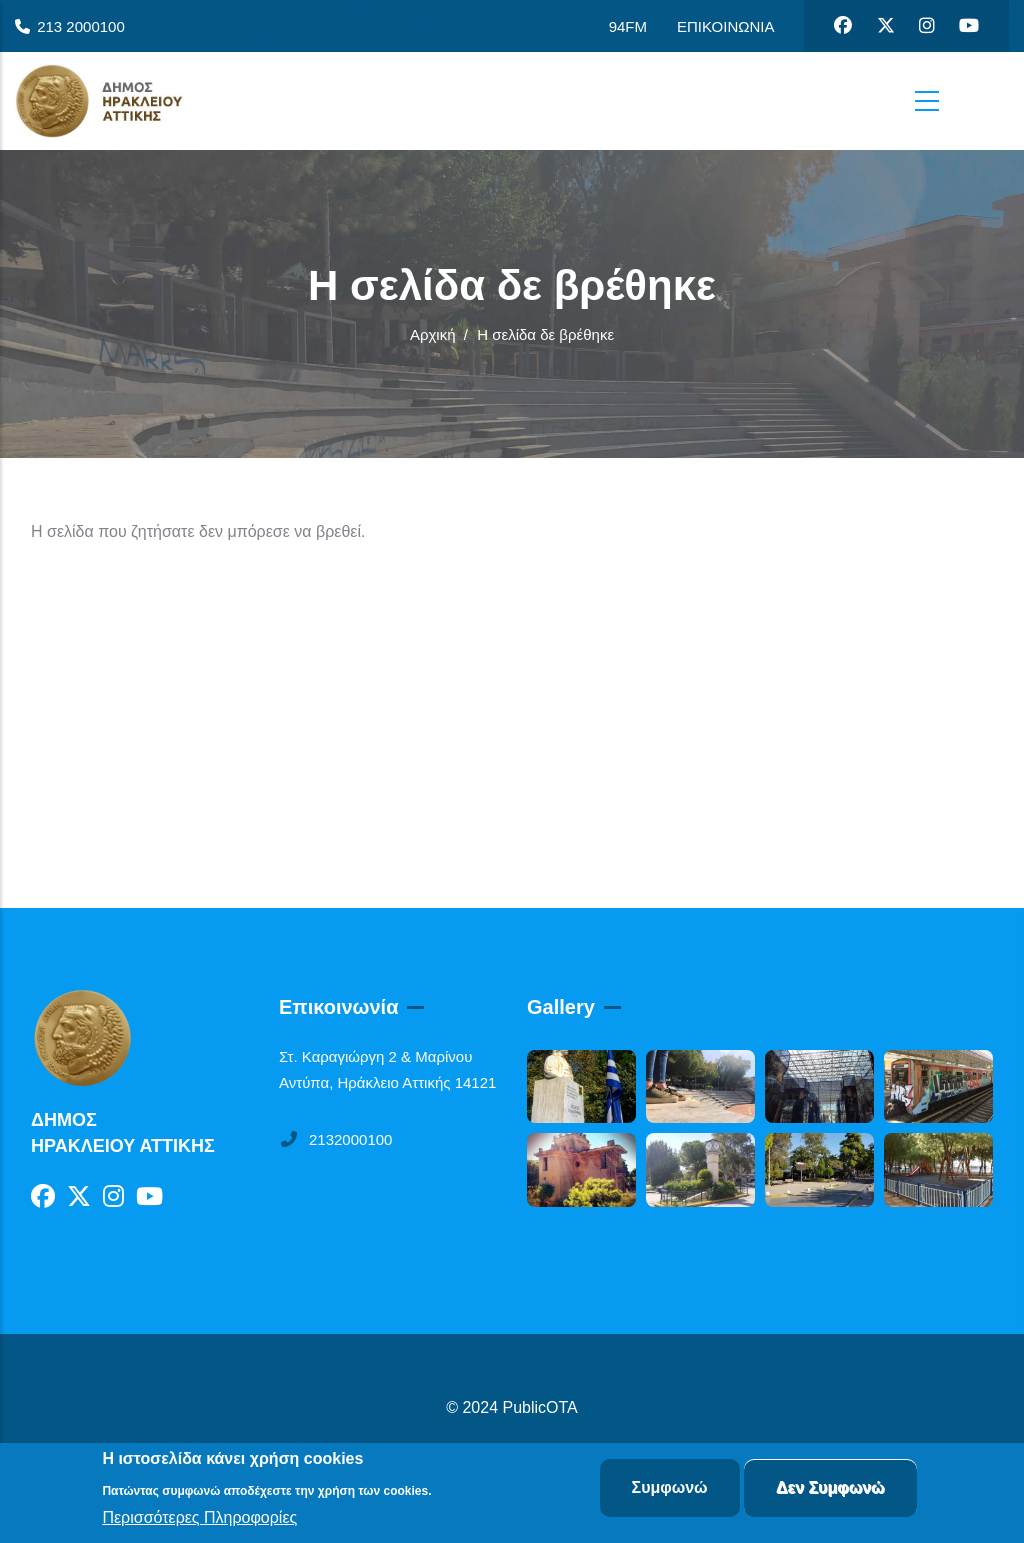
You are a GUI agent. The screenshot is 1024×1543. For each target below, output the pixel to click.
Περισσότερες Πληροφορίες (199, 1519)
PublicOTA (540, 1407)
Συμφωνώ (670, 1489)
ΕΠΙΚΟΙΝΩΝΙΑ (725, 26)
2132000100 (335, 1139)
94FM (628, 26)
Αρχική (433, 334)
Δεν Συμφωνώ (830, 1489)
